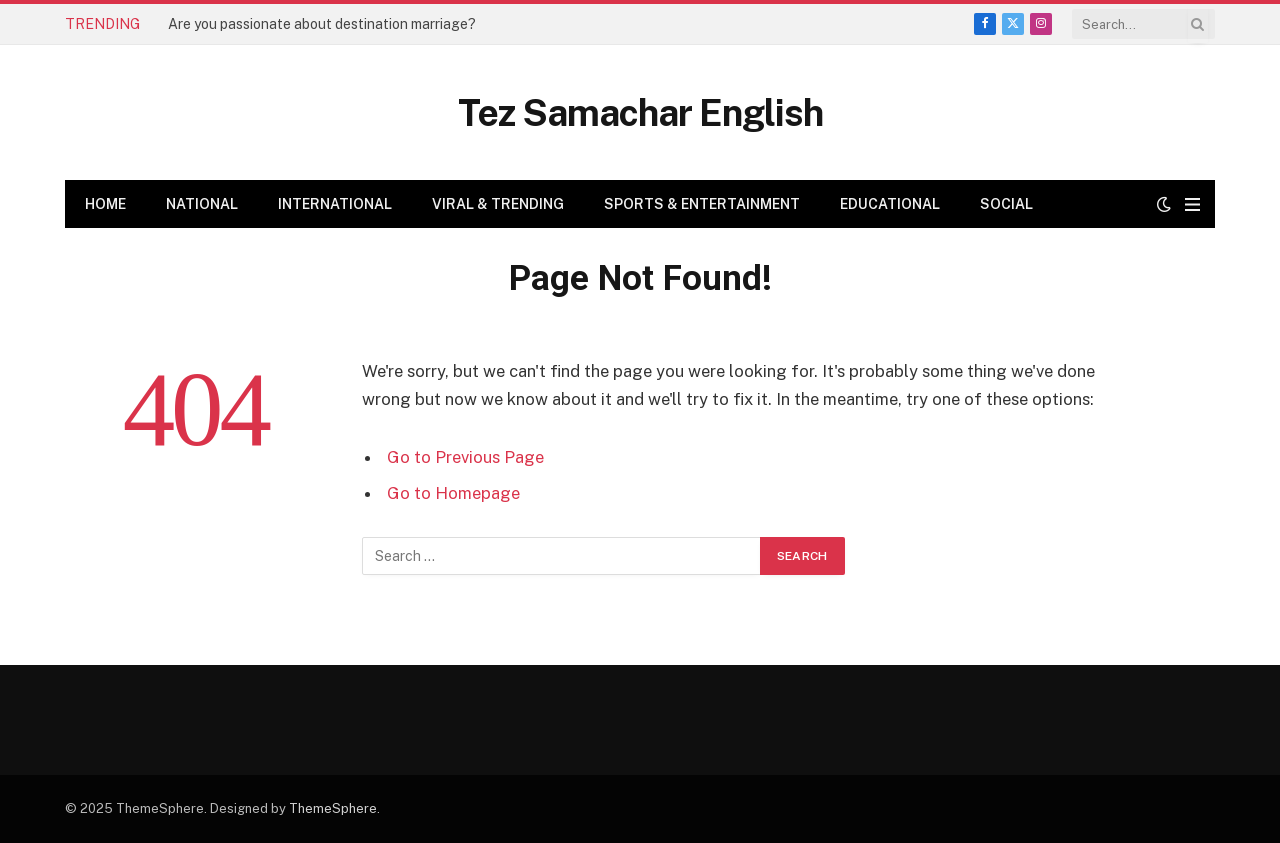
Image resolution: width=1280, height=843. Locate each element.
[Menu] (1192, 204)
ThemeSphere (333, 808)
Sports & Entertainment (702, 204)
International (335, 204)
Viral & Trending (498, 204)
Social (1006, 204)
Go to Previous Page (465, 457)
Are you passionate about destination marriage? (322, 24)
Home (105, 204)
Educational (890, 204)
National (202, 204)
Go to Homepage (453, 493)
